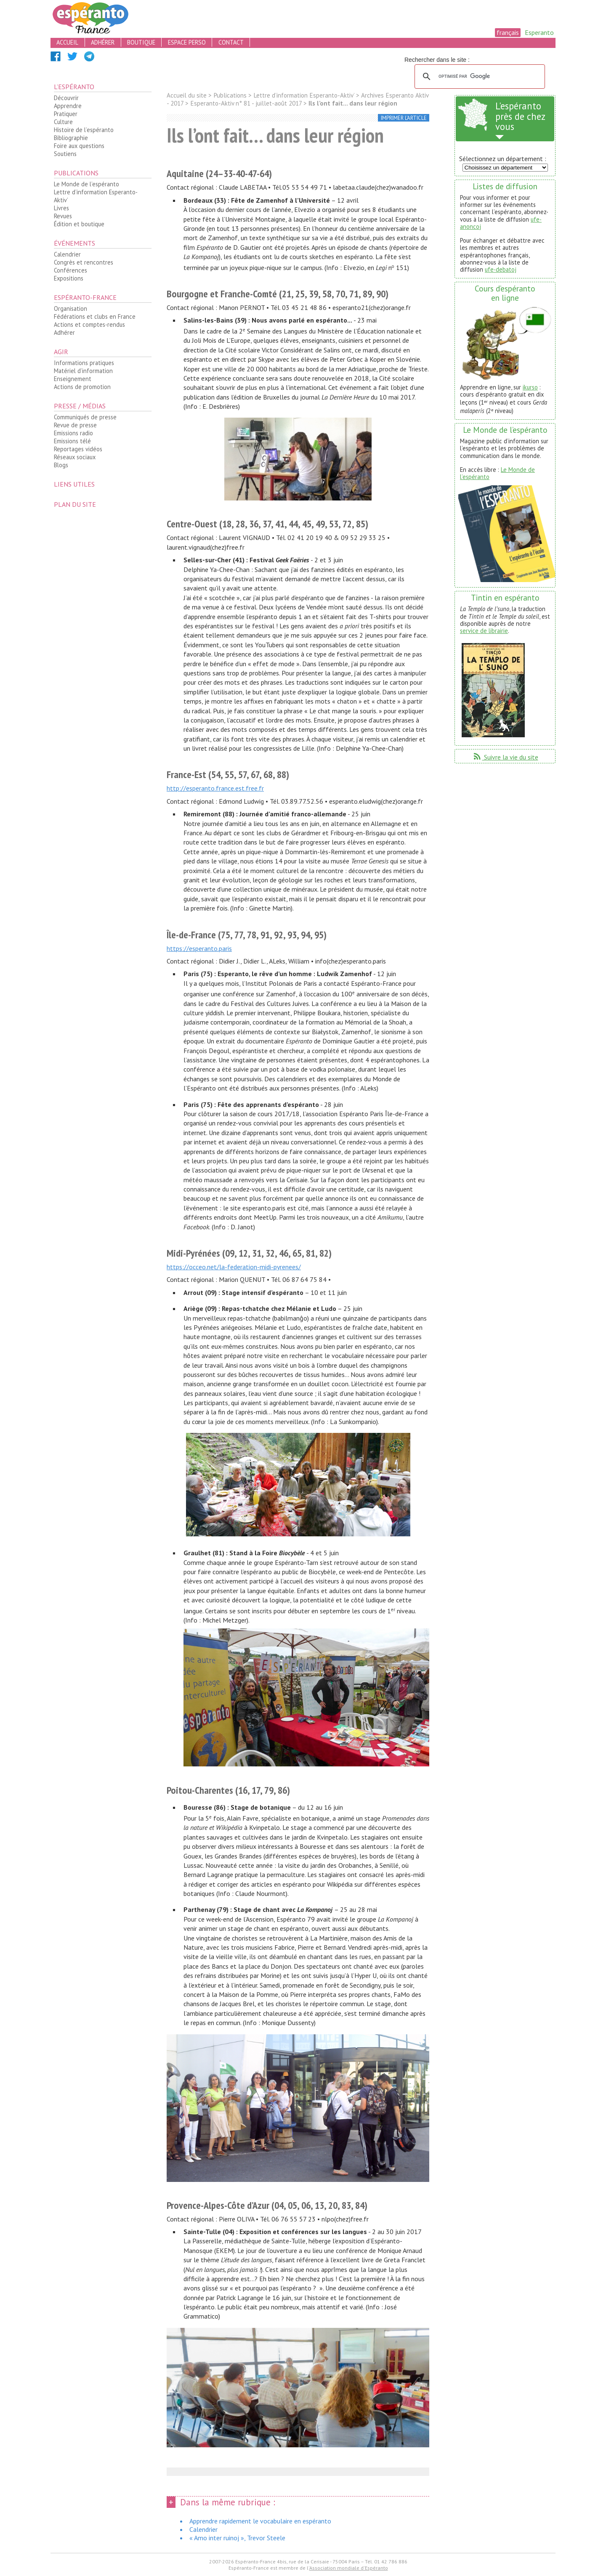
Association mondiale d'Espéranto (348, 2568)
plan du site (75, 504)
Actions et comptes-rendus (89, 324)
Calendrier (67, 254)
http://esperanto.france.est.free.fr (215, 788)
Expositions (68, 278)
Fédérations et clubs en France (95, 316)
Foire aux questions (79, 146)
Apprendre (68, 106)
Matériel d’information (83, 371)
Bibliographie (71, 138)
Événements (74, 243)
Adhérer (64, 332)
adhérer (102, 42)
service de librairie (484, 631)
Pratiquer (65, 114)
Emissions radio (73, 433)
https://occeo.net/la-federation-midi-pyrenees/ (234, 1267)
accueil (67, 42)
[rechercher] (478, 76)
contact (231, 42)
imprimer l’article (404, 118)
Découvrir (66, 98)
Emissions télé (72, 441)
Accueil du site (187, 95)
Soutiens (65, 154)
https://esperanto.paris (199, 948)
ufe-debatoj (500, 269)
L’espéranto (74, 86)
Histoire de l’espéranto (84, 130)
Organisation (70, 308)
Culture (63, 122)
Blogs (61, 465)
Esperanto (539, 32)
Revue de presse (75, 425)
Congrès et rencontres (83, 262)
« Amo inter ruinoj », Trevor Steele (237, 2538)
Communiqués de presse (85, 417)
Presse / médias (80, 406)
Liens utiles (74, 484)
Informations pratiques (84, 363)
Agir (61, 351)
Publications (76, 173)
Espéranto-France (85, 297)
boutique (141, 42)
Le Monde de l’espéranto (86, 184)
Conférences (70, 270)
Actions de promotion (82, 387)
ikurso (530, 387)
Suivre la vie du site (505, 757)
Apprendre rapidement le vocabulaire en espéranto (260, 2521)
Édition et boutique (79, 224)
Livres (61, 208)
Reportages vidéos (78, 449)
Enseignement (72, 379)
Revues (63, 216)
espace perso (187, 42)
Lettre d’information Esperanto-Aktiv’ (96, 196)
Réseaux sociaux (75, 457)
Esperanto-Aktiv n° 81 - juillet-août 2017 (246, 103)
